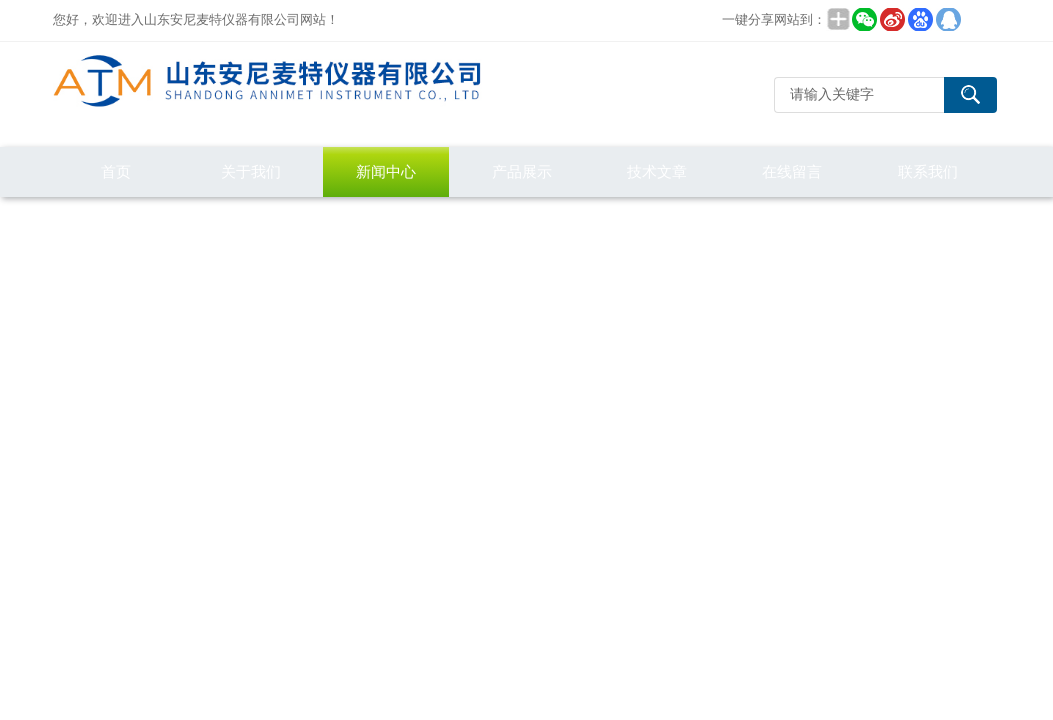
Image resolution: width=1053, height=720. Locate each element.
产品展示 (522, 171)
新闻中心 (386, 171)
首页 (116, 171)
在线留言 (792, 171)
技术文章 (657, 171)
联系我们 (928, 171)
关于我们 (251, 171)
